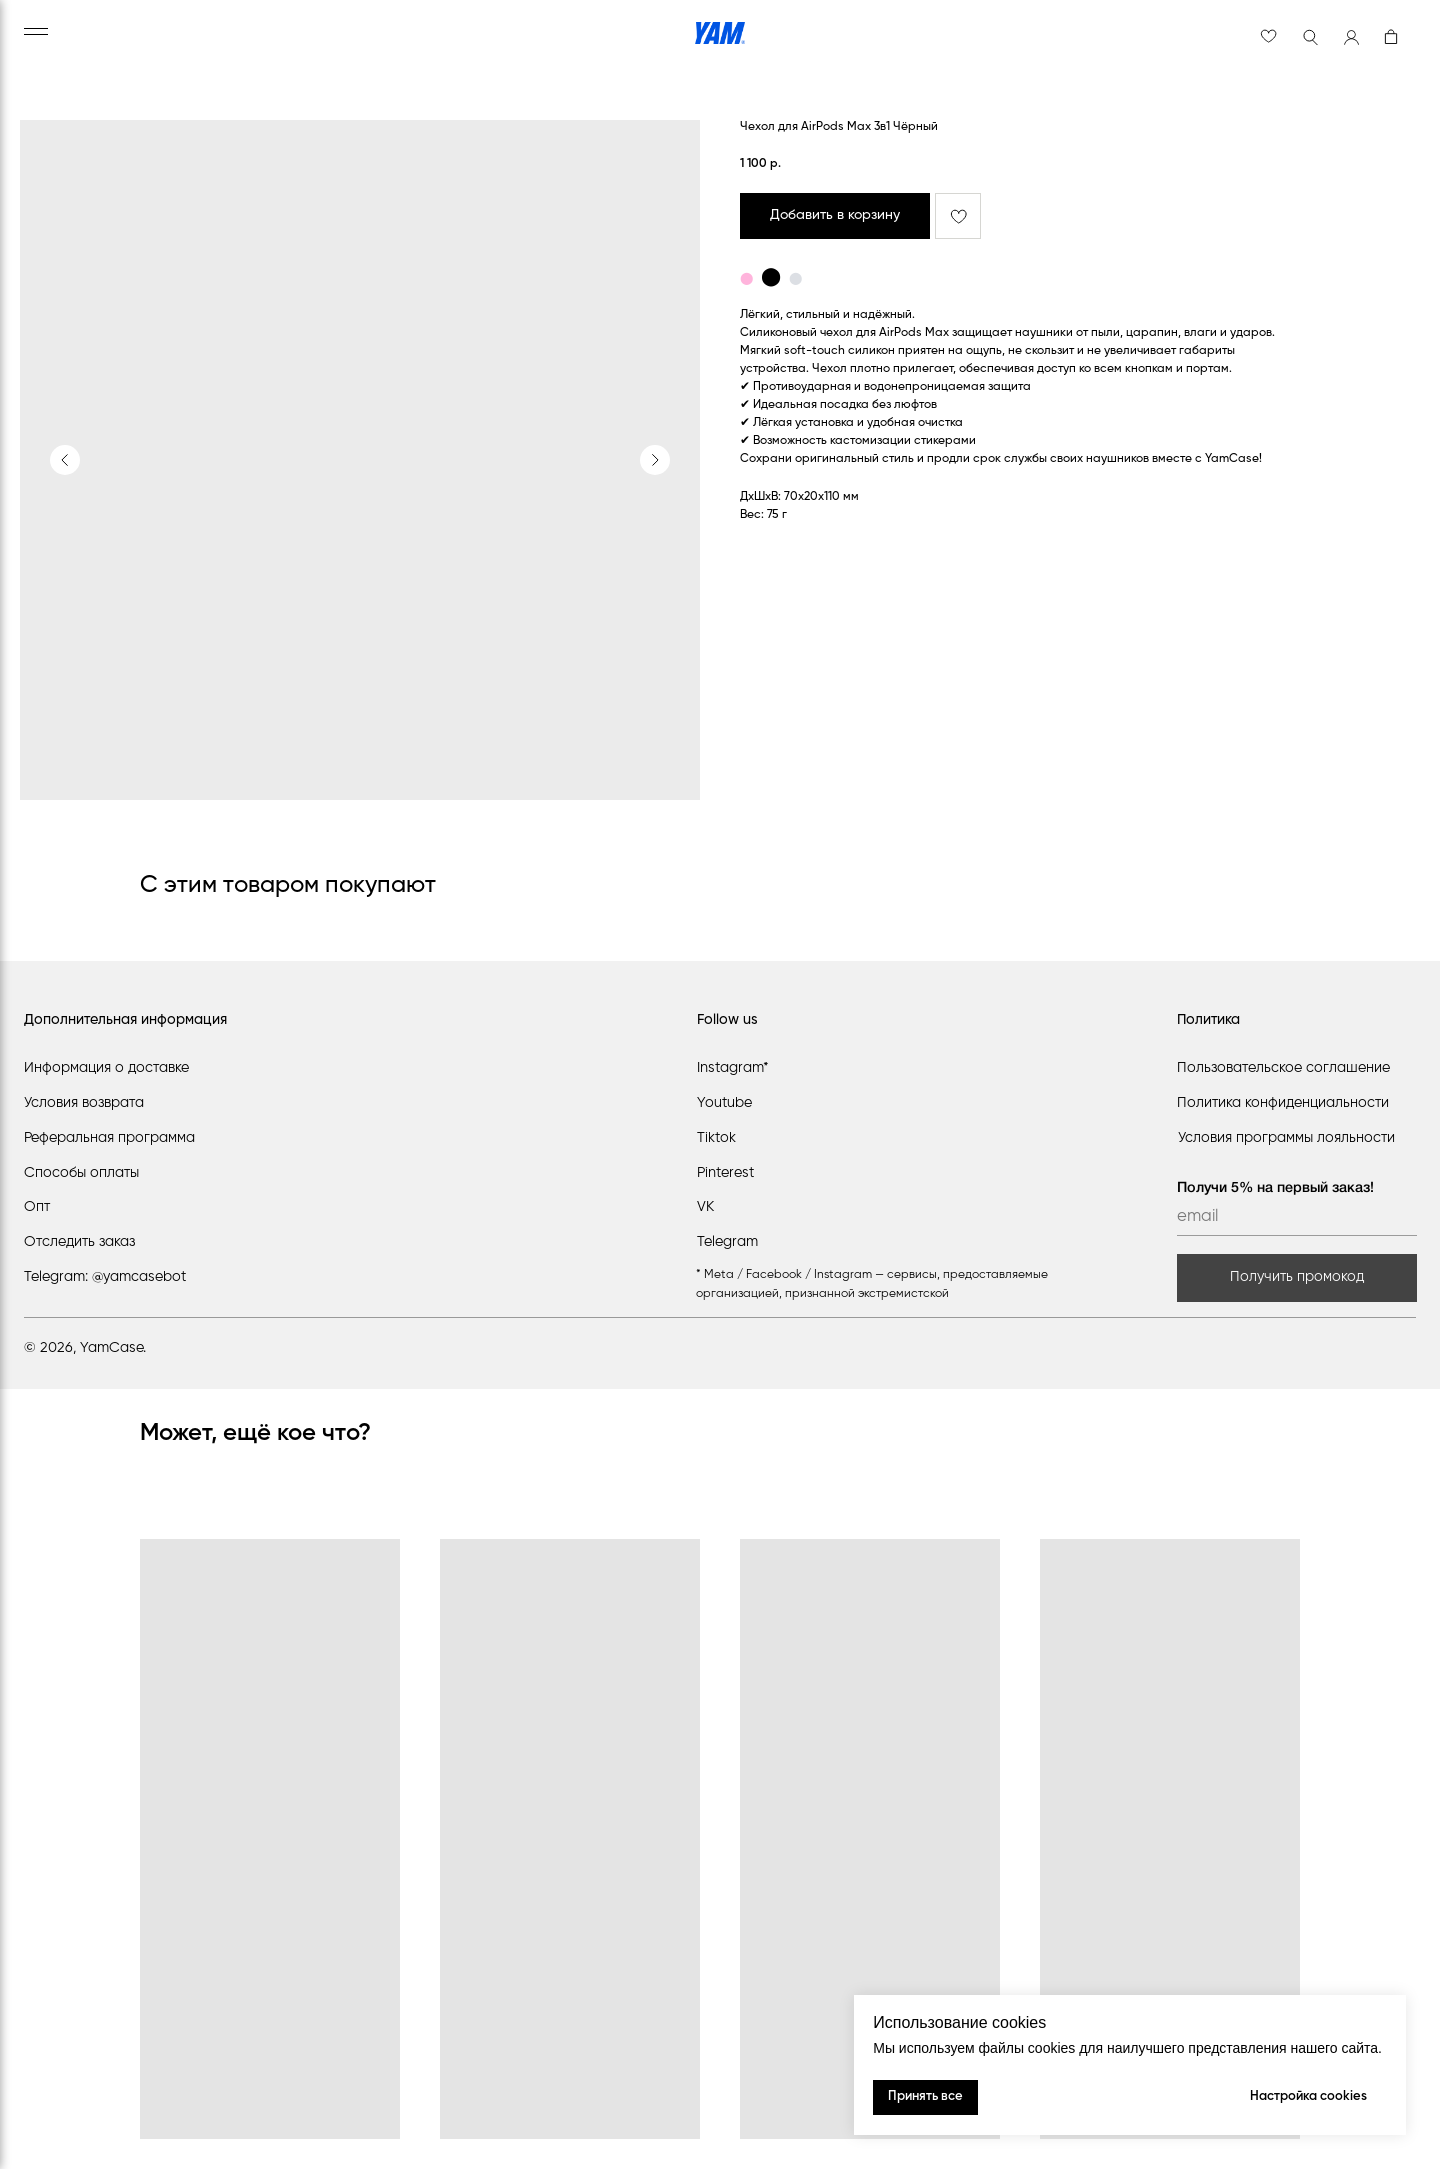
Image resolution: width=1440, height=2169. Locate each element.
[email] (1297, 1218)
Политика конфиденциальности (1283, 1103)
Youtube (724, 1103)
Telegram (727, 1242)
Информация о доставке (106, 1068)
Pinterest (725, 1173)
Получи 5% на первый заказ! (1275, 1188)
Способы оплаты (81, 1173)
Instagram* (733, 1068)
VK (705, 1207)
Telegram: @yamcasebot (105, 1277)
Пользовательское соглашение (1283, 1068)
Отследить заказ (79, 1242)
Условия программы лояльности (1286, 1138)
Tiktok (716, 1138)
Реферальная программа (109, 1138)
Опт (37, 1207)
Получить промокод (1297, 1277)
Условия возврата (84, 1103)
